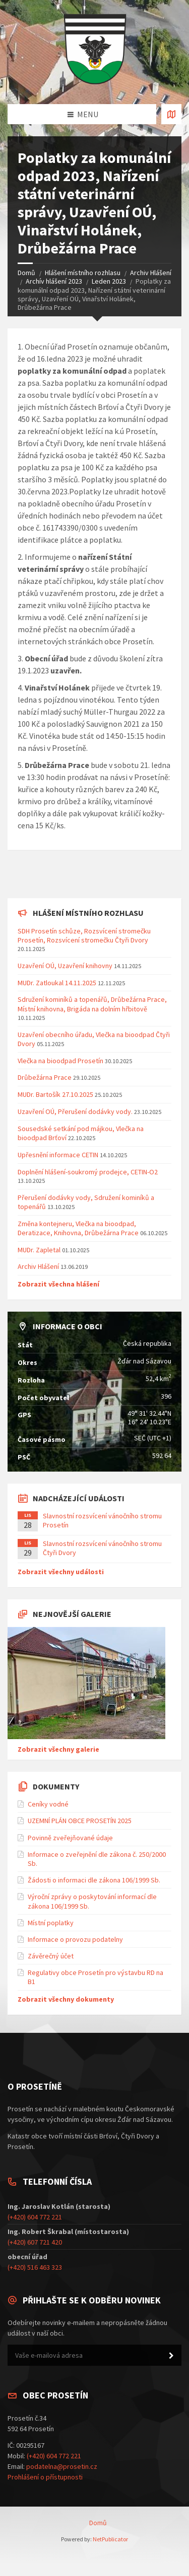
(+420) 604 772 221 (35, 2216)
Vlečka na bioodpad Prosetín (60, 1060)
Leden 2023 (109, 281)
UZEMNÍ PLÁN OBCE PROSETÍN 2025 (80, 1820)
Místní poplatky (51, 1922)
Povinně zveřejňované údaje (70, 1837)
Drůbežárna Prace (45, 1077)
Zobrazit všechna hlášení (58, 1284)
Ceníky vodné (48, 1804)
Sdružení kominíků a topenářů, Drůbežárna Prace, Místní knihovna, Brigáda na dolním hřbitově (92, 1004)
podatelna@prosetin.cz (61, 2466)
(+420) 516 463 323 (35, 2267)
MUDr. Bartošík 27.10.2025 (55, 1094)
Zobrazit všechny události (61, 1571)
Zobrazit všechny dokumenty (66, 1999)
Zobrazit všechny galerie (58, 1749)
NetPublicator (110, 2539)
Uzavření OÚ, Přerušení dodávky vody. (75, 1111)
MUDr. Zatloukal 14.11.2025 (57, 982)
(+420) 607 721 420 (35, 2242)
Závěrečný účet (51, 1955)
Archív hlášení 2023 (54, 281)
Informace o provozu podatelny (75, 1939)
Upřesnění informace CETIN (58, 1154)
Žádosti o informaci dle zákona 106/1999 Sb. (94, 1879)
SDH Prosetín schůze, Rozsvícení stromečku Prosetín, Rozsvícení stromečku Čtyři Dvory (84, 935)
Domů (26, 272)
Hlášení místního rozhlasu (82, 272)
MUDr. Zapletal (39, 1249)
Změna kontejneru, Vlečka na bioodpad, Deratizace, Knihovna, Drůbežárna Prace (78, 1228)
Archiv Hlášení (150, 272)
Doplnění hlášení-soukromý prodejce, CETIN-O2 (88, 1171)
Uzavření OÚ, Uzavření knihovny (65, 965)
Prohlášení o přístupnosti (45, 2476)
